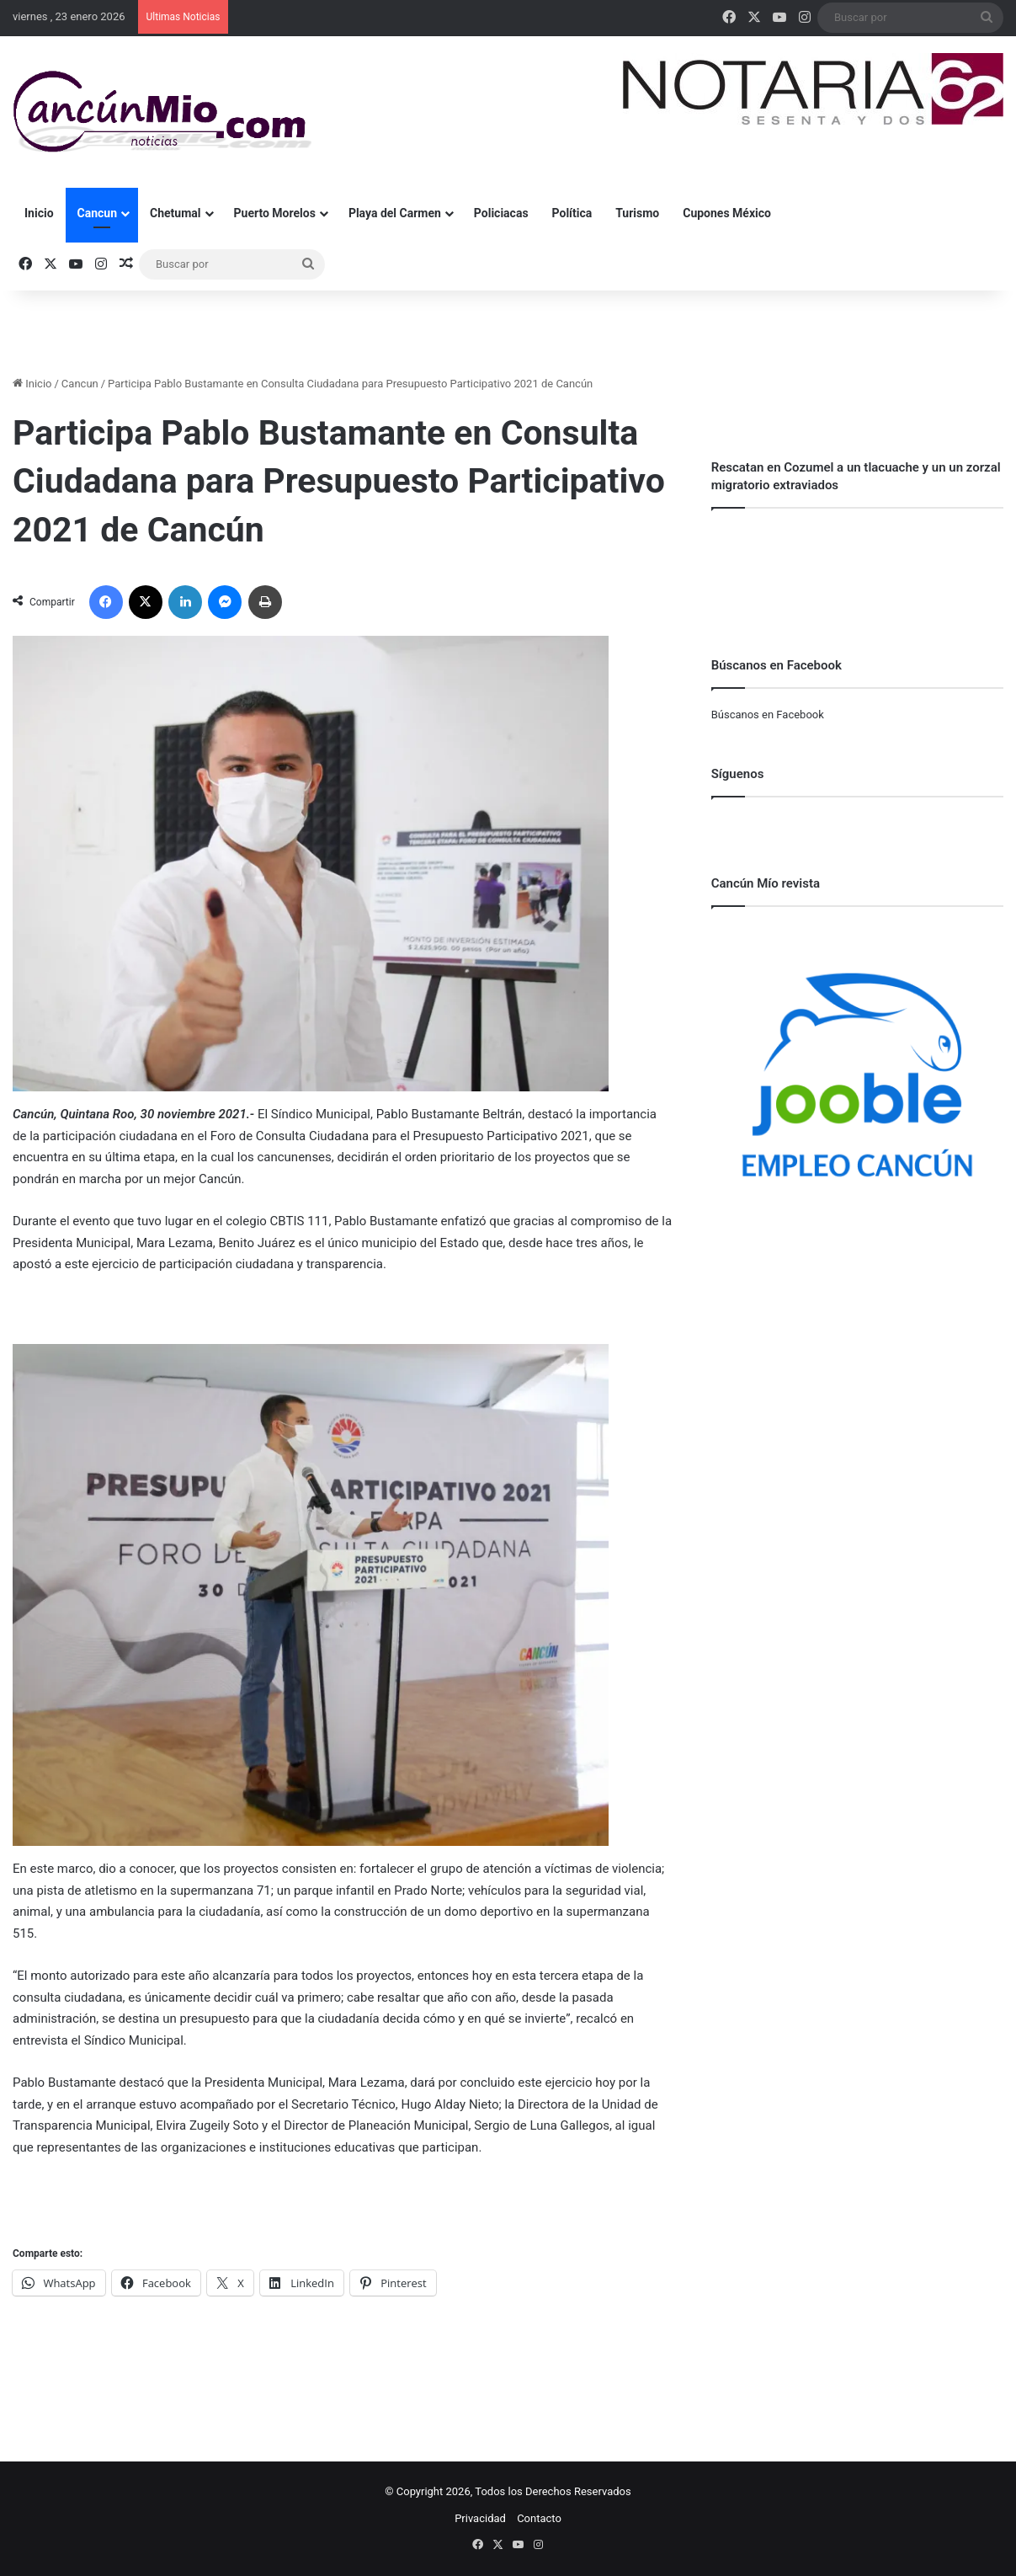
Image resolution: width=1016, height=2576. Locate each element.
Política (572, 213)
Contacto (539, 2518)
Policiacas (501, 213)
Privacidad (480, 2518)
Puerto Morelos (275, 213)
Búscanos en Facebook (767, 714)
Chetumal (175, 213)
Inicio (39, 213)
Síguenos (737, 773)
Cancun (97, 213)
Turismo (637, 213)
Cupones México (727, 213)
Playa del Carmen (394, 213)
